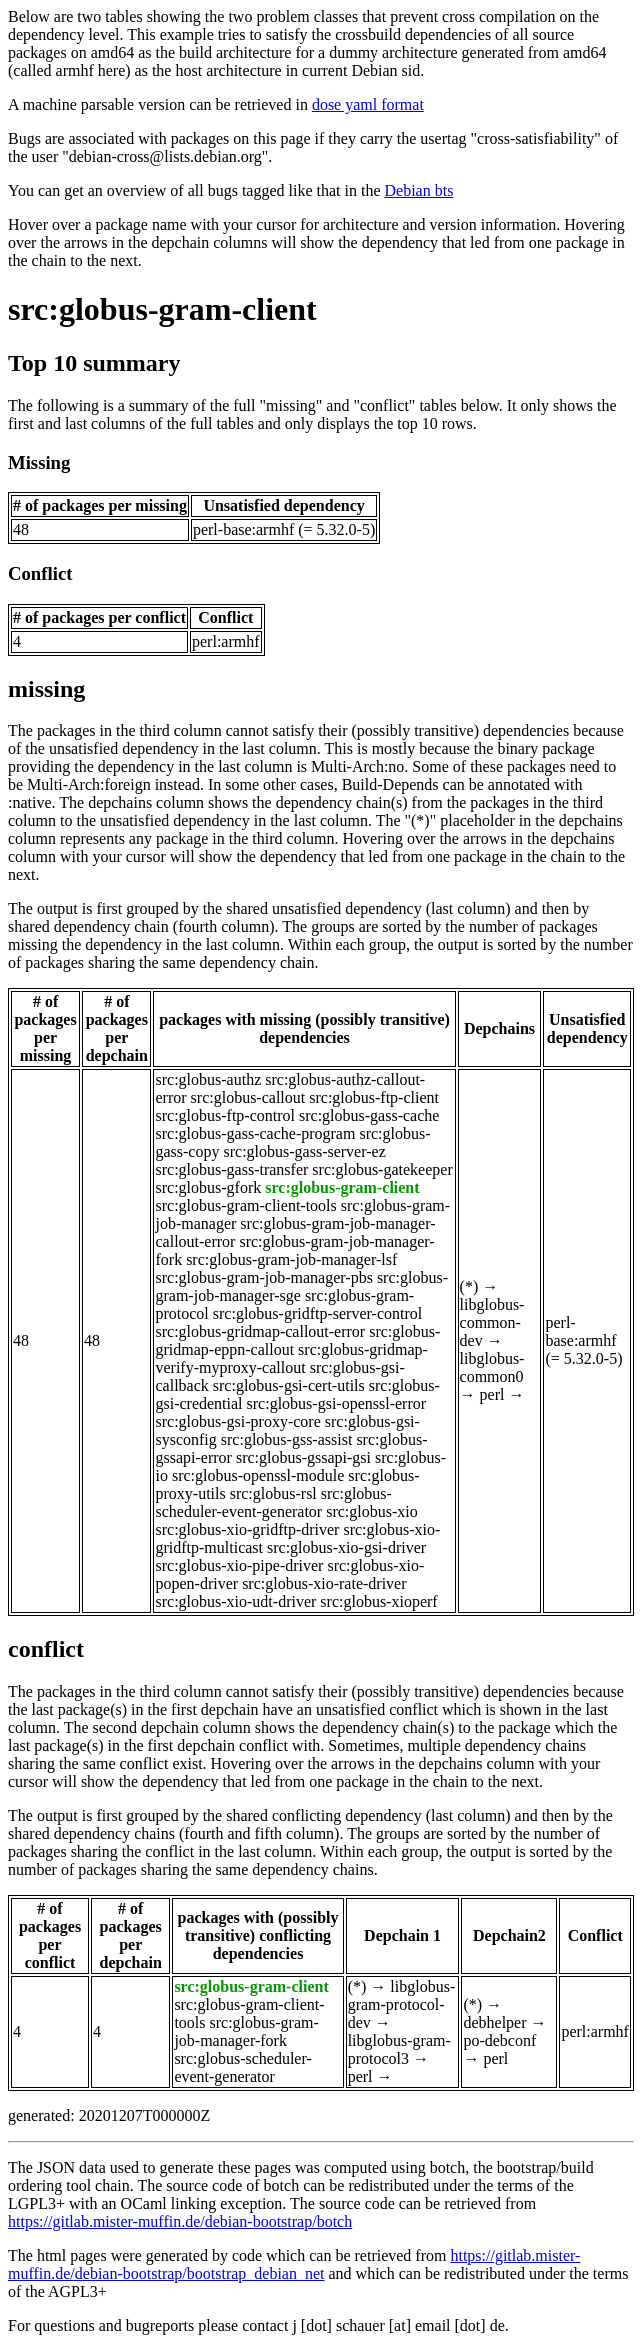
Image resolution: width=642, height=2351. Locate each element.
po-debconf (499, 2040)
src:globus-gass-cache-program (255, 1133)
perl (492, 1394)
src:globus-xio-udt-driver (235, 1601)
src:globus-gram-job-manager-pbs (263, 1277)
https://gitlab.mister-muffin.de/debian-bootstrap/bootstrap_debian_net (294, 2264)
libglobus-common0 (492, 1367)
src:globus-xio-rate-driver (324, 1583)
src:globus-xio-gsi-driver (346, 1547)
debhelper (494, 2022)
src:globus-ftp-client (374, 1097)
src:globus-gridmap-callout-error (260, 1331)
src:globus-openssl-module (258, 1475)
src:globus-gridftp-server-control (317, 1313)
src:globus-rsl (273, 1493)
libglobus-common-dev (492, 1322)
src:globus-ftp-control (225, 1115)
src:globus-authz (208, 1079)
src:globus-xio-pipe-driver (239, 1565)
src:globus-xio (372, 1511)
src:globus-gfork (208, 1187)
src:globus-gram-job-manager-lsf (291, 1259)
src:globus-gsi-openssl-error (337, 1403)
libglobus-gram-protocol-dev (402, 2004)
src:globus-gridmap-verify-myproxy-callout (291, 1358)
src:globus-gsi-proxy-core (237, 1421)
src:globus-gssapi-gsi (303, 1457)
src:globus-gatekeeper (382, 1169)
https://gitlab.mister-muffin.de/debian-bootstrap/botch (180, 2221)
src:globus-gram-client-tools (245, 1205)
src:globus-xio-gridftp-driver (247, 1529)
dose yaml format (368, 104)
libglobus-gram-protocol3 (399, 2049)
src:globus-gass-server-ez (304, 1151)
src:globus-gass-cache (369, 1115)
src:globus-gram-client (162, 309)
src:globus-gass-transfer (231, 1169)
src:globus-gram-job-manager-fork (246, 2031)
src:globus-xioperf (378, 1601)
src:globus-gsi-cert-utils (289, 1385)
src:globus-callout (248, 1097)
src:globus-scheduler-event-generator (273, 1502)
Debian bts (419, 190)
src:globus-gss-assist (287, 1439)
